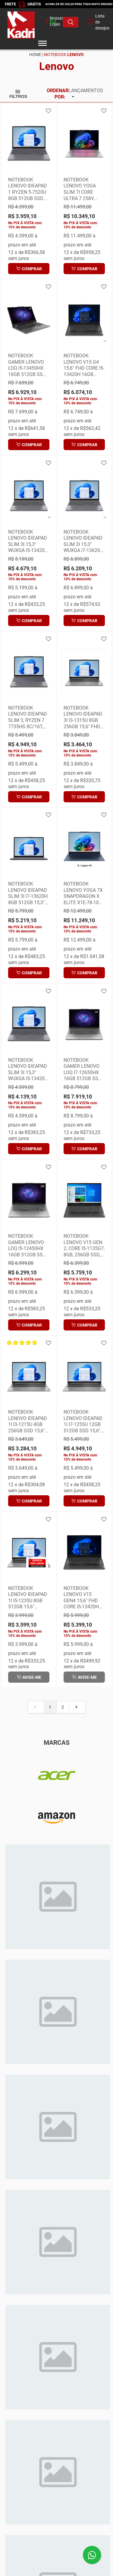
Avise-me (28, 1677)
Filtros (18, 94)
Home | (36, 54)
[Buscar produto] (70, 22)
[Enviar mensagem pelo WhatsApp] (92, 2555)
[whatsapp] (43, 22)
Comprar (29, 268)
